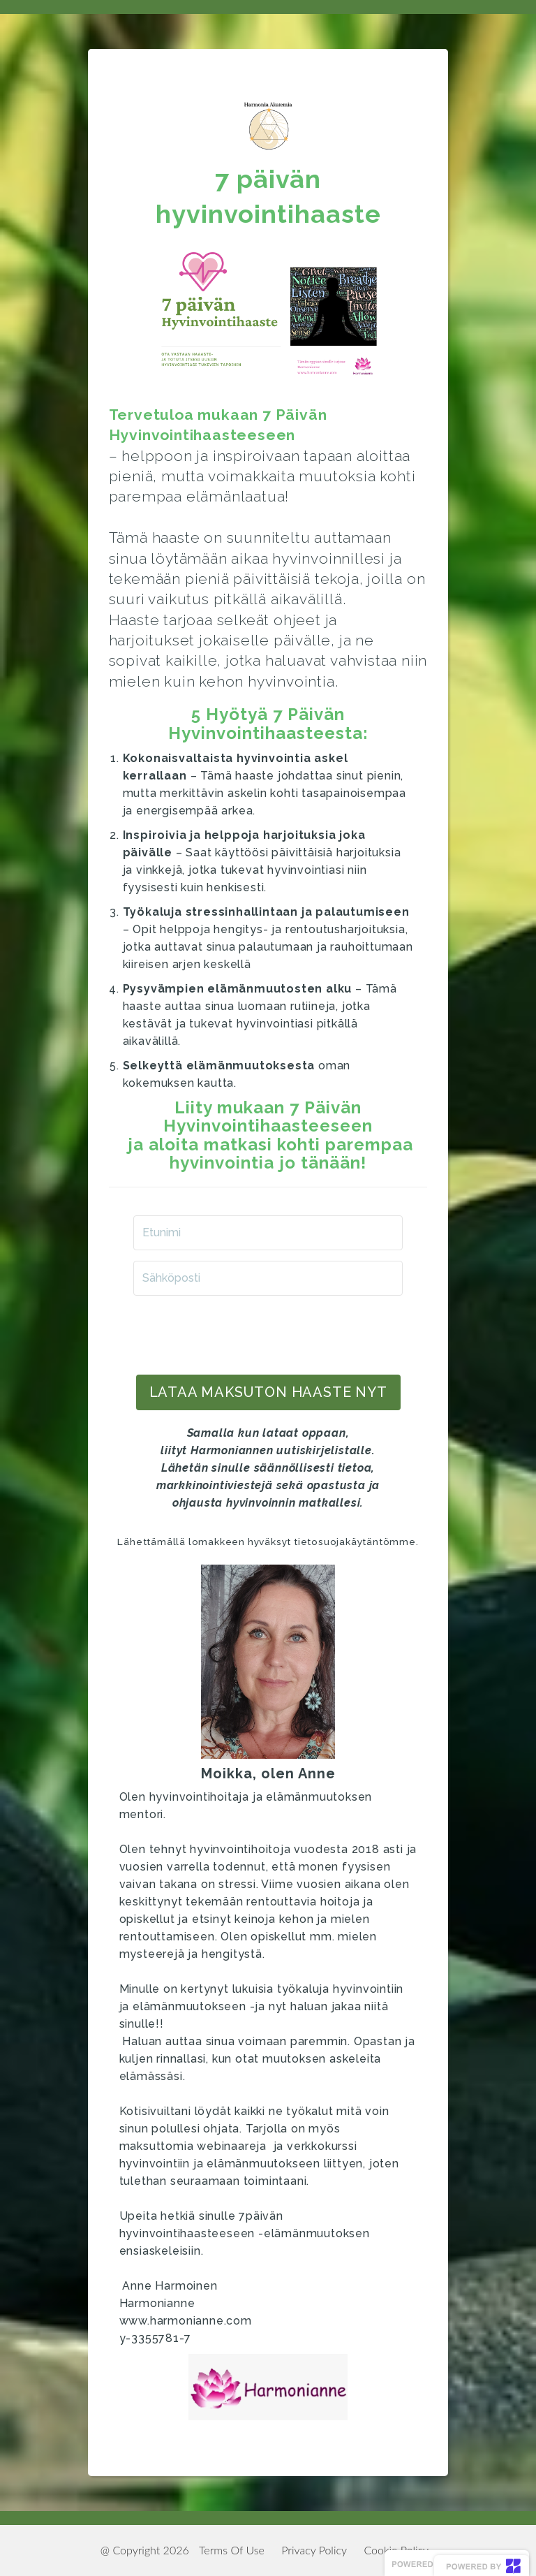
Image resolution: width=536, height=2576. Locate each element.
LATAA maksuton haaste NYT (268, 1392)
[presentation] (268, 1333)
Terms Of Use (232, 2549)
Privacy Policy (314, 2549)
